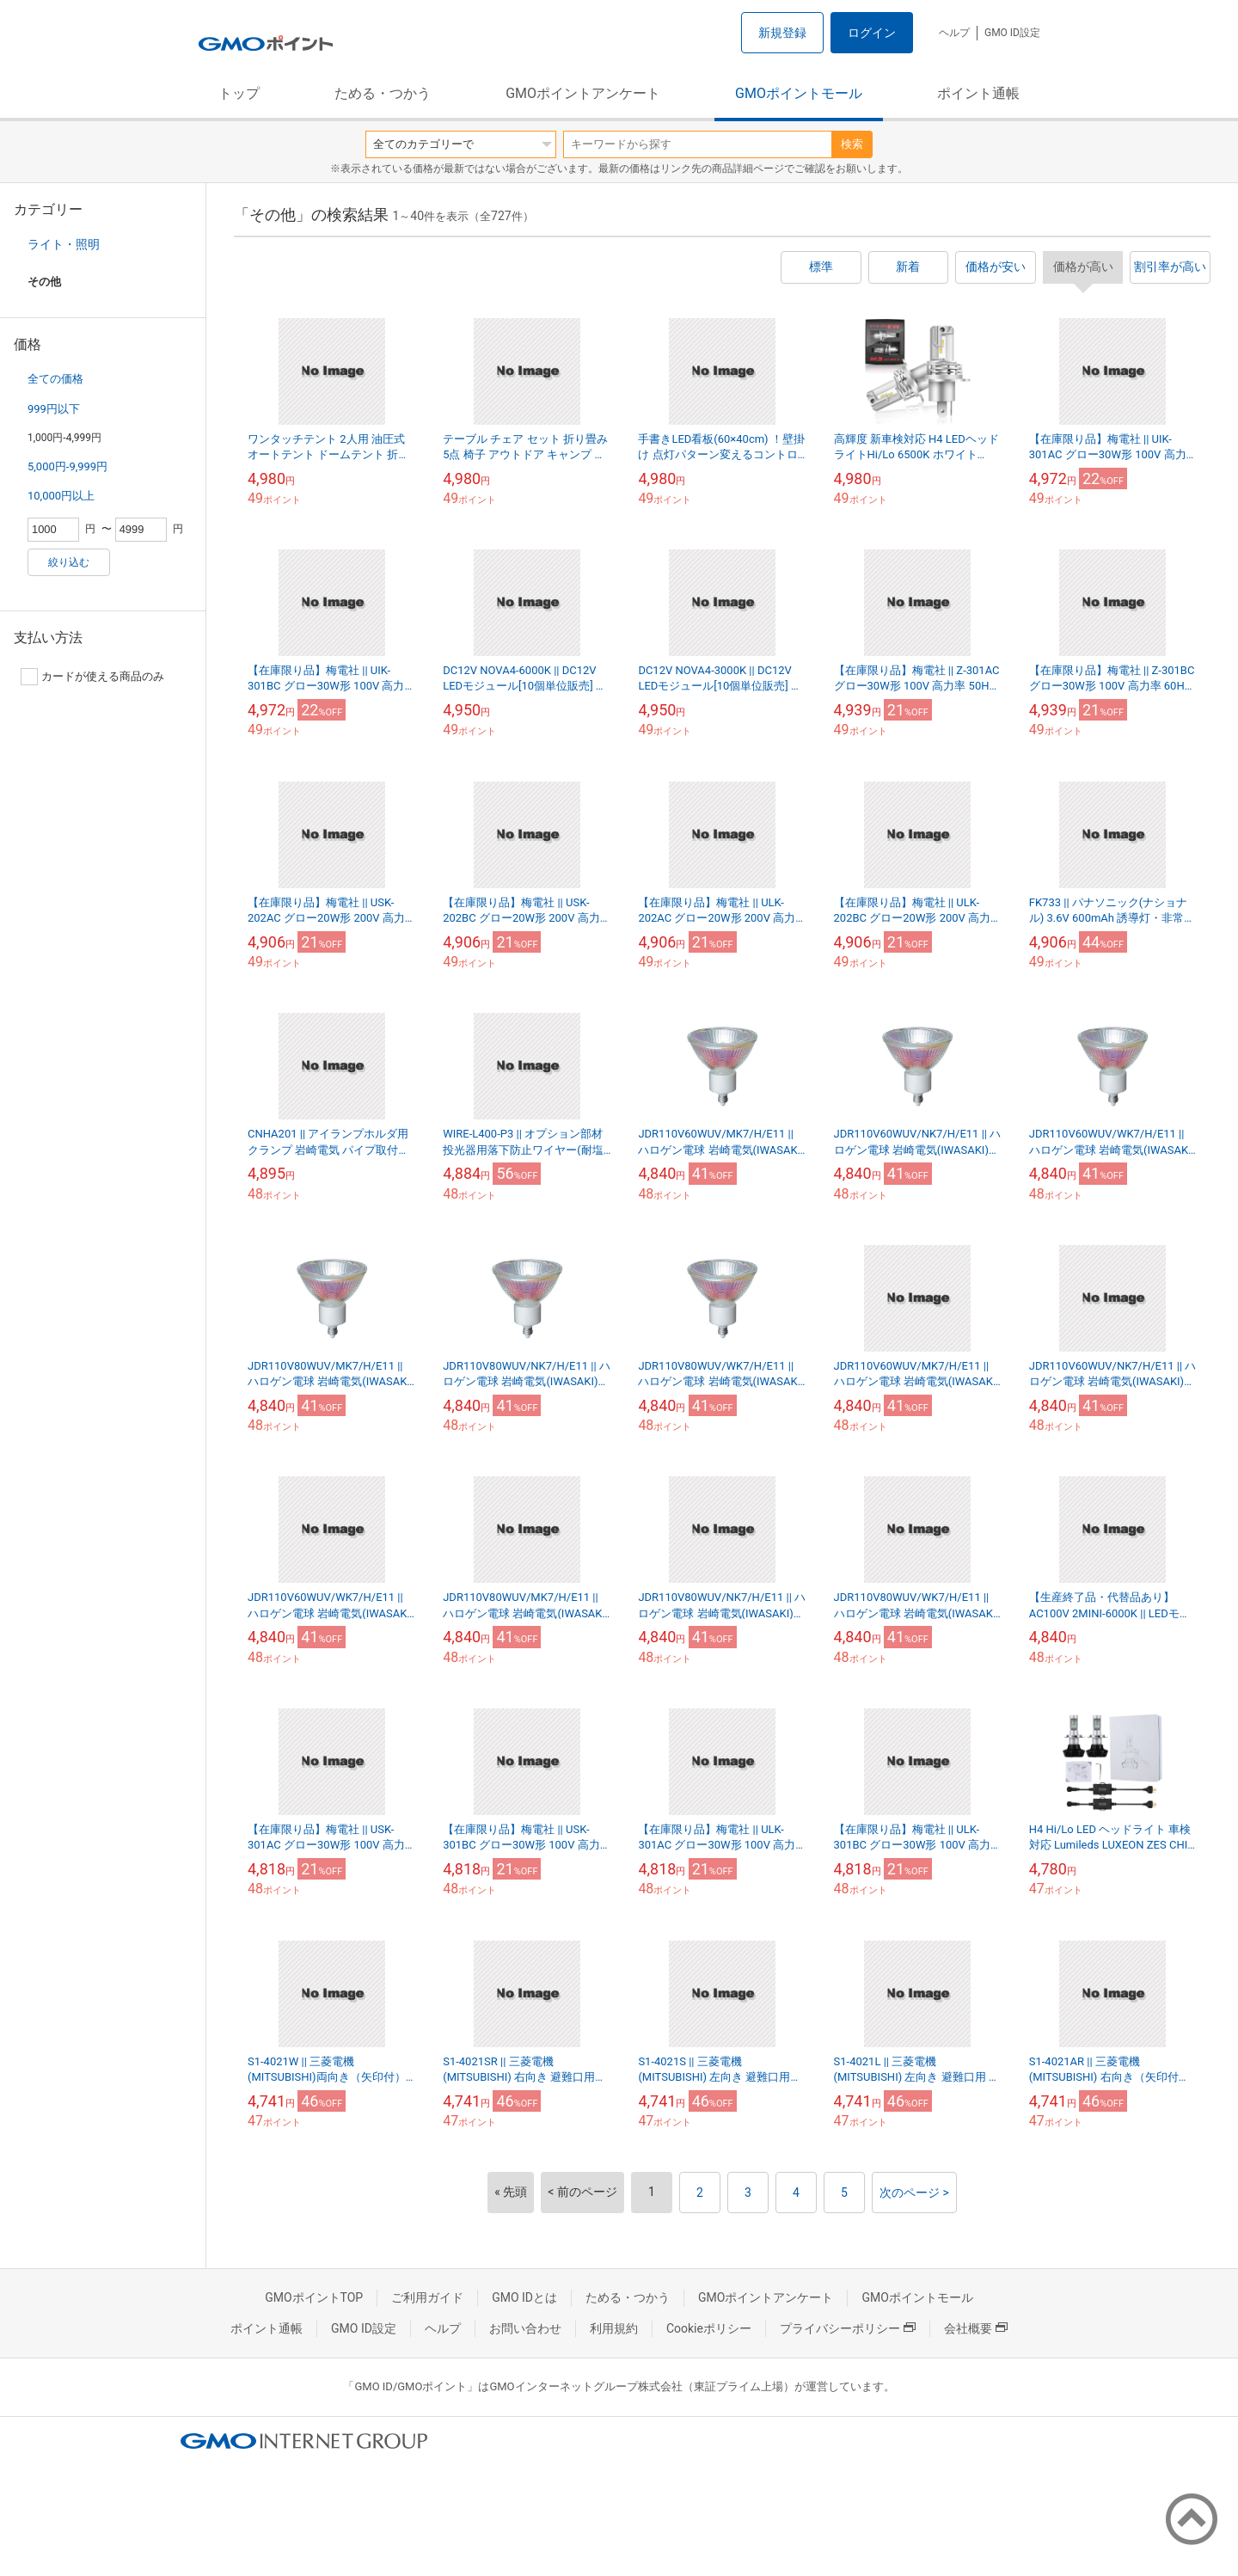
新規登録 (782, 33)
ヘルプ (954, 33)
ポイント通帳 (978, 93)
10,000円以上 (61, 495)
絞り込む (68, 562)
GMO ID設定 (1012, 33)
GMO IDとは (524, 2297)
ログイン (872, 33)
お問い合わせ (525, 2328)
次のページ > (914, 2192)
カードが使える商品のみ (92, 676)
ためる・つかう (382, 93)
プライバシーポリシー (848, 2328)
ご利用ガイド (427, 2297)
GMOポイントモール (798, 93)
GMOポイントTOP (314, 2297)
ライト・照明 (64, 244)
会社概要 (976, 2328)
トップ (239, 93)
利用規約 (614, 2328)
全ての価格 (55, 378)
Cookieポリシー (708, 2328)
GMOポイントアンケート (583, 93)
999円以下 (54, 408)
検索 (852, 144)
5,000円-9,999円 (67, 466)
